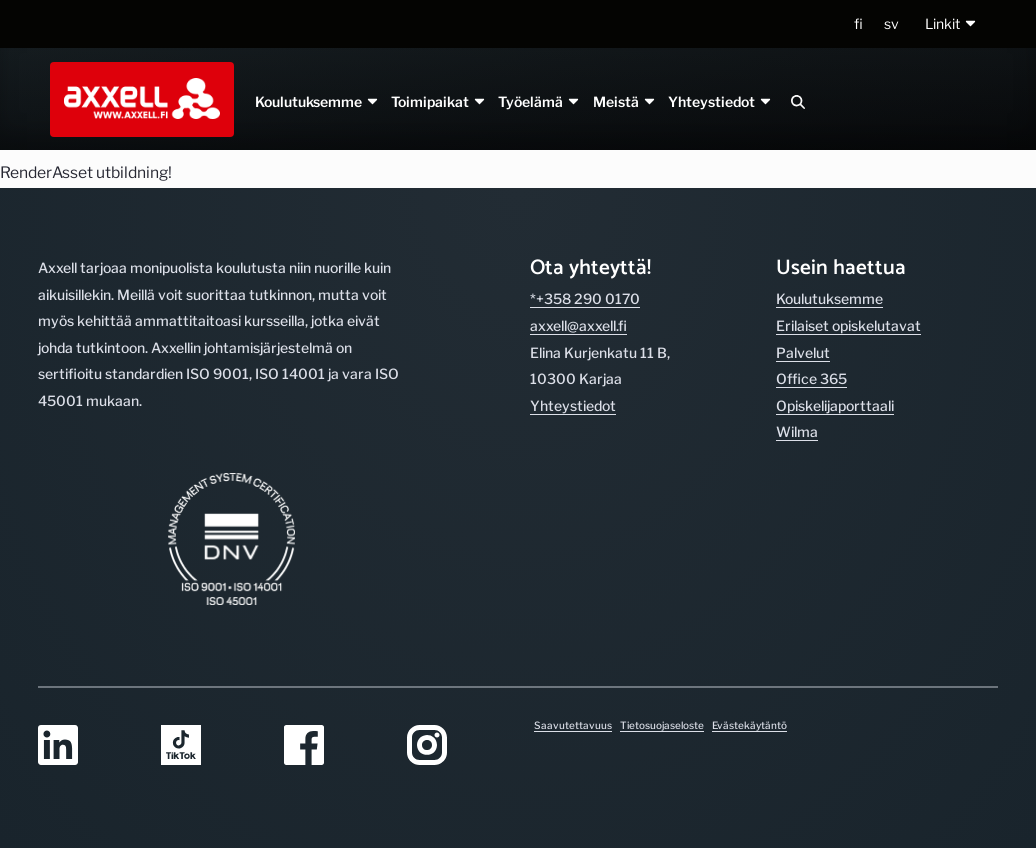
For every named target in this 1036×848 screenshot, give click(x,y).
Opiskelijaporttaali (835, 405)
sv (891, 23)
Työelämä (539, 101)
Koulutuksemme (317, 101)
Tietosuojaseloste (662, 725)
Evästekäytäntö (749, 725)
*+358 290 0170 (585, 298)
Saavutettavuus (573, 725)
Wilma (797, 431)
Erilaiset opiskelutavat (848, 325)
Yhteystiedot (719, 101)
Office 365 (811, 378)
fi (858, 23)
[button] (951, 24)
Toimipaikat (439, 101)
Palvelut (803, 352)
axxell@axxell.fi (578, 325)
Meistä (624, 101)
